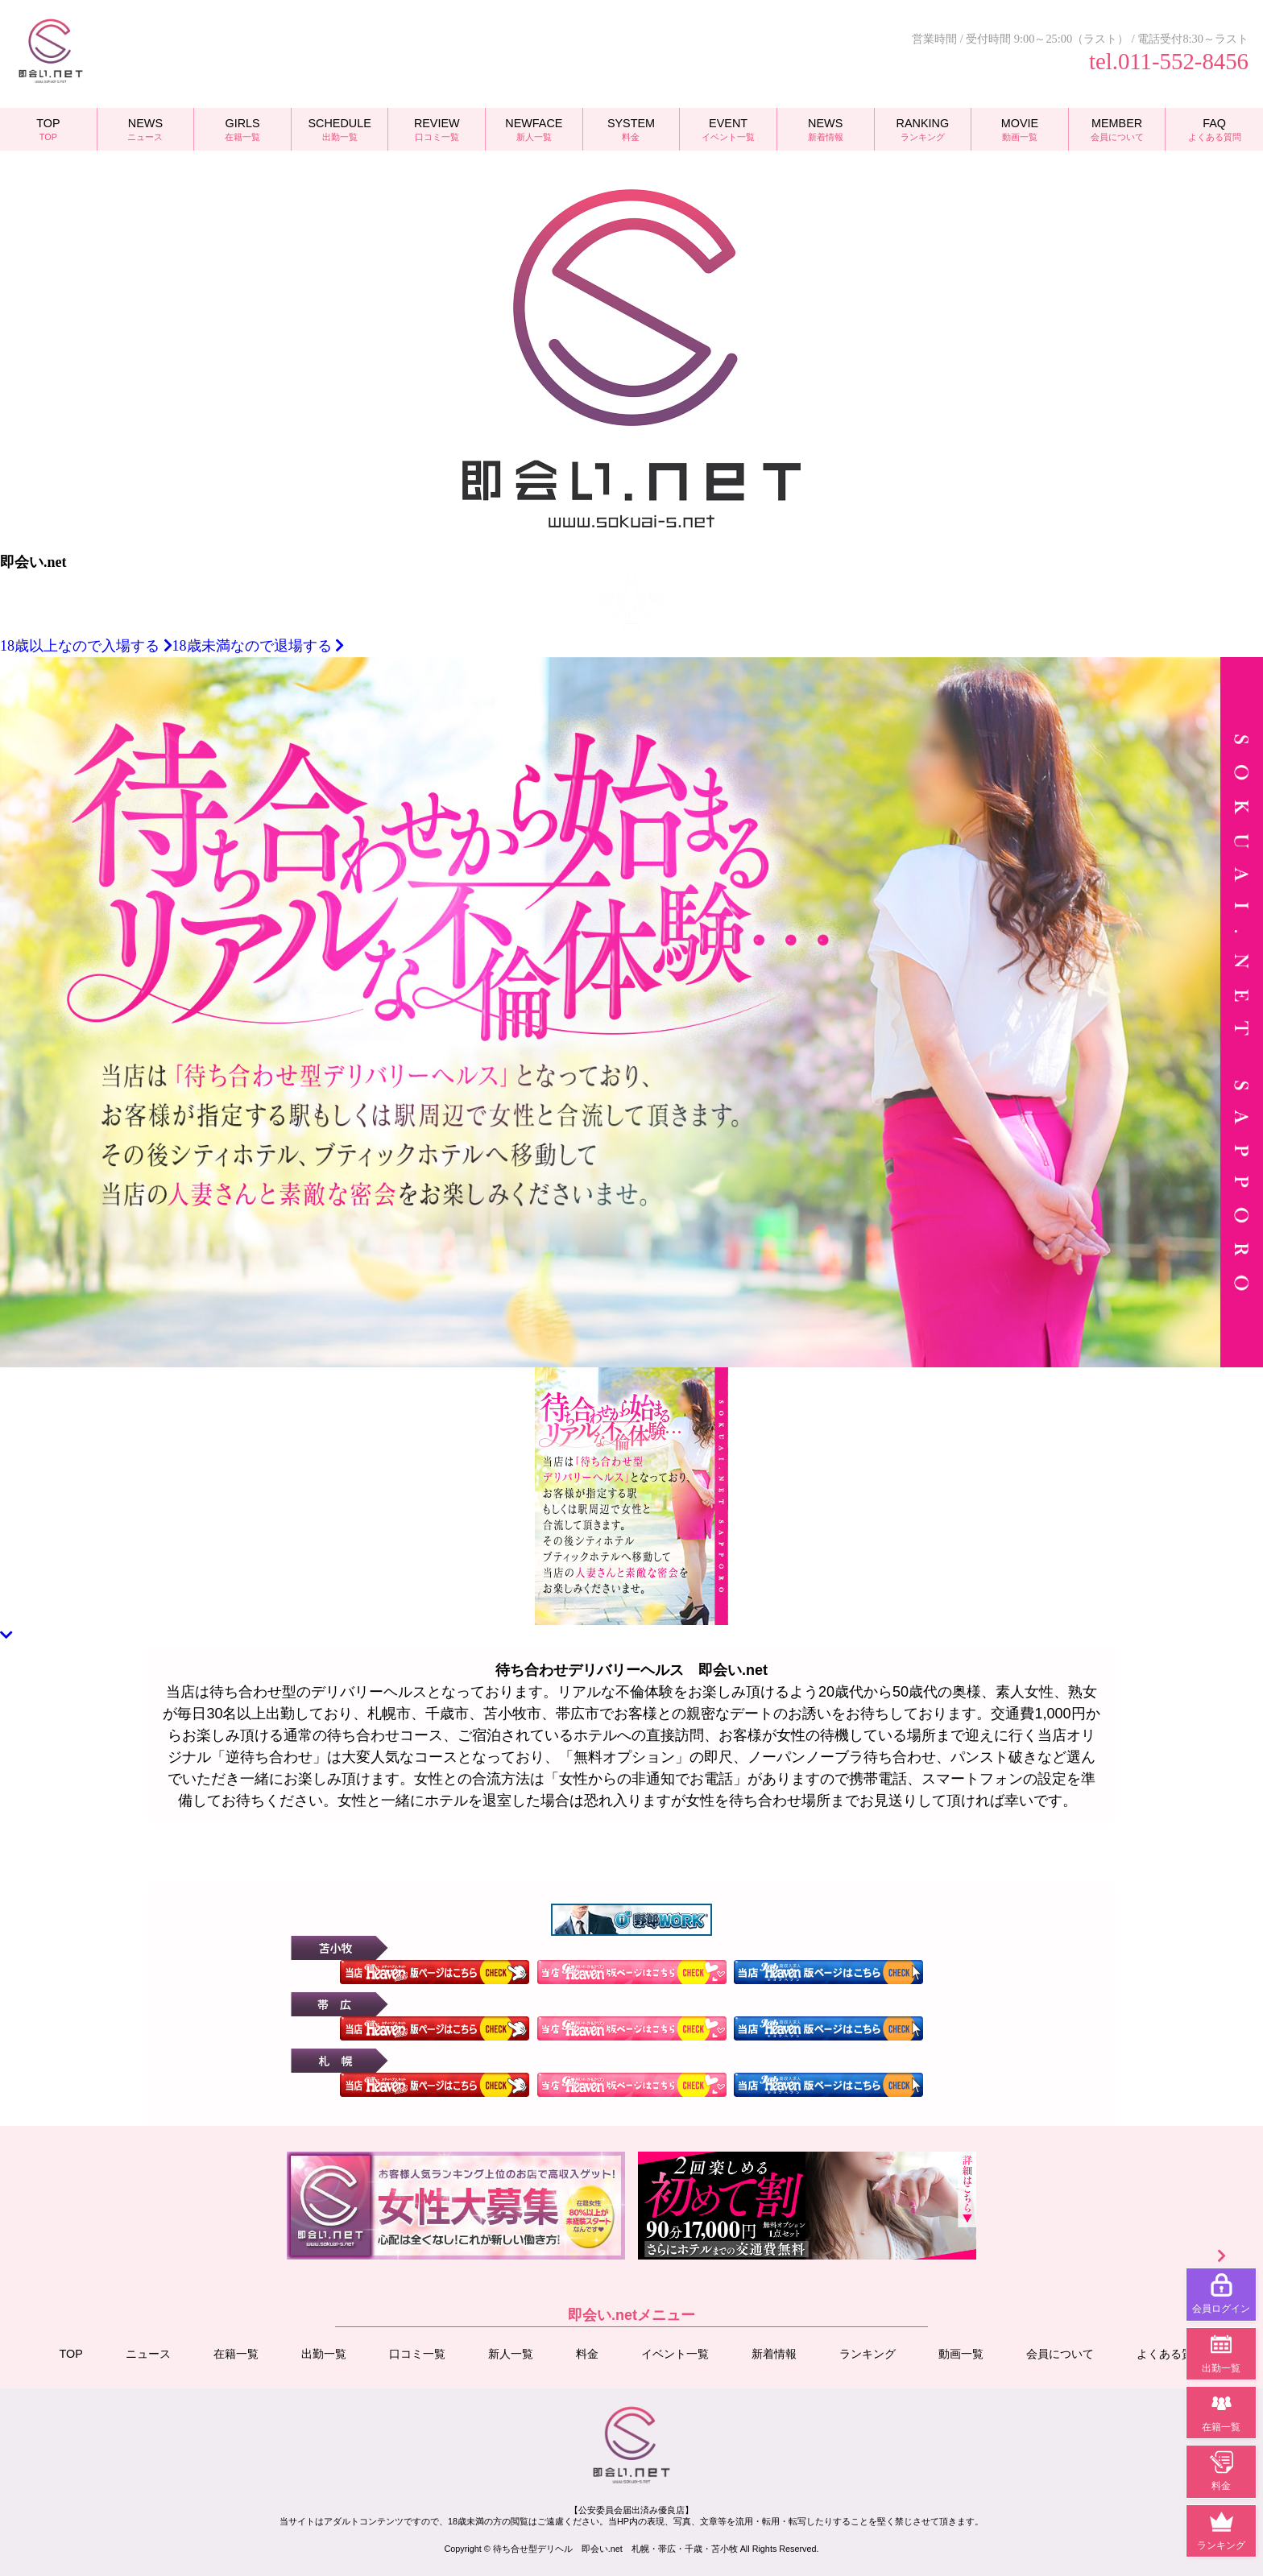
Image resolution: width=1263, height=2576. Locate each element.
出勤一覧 (323, 2353)
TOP (71, 2353)
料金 (587, 2353)
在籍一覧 (236, 2353)
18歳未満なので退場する (258, 646)
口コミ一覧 (417, 2353)
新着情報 (774, 2353)
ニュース (148, 2353)
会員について (1060, 2353)
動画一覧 (960, 2353)
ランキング (867, 2353)
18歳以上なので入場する (86, 646)
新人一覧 (510, 2353)
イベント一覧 (675, 2353)
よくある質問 (1169, 2353)
